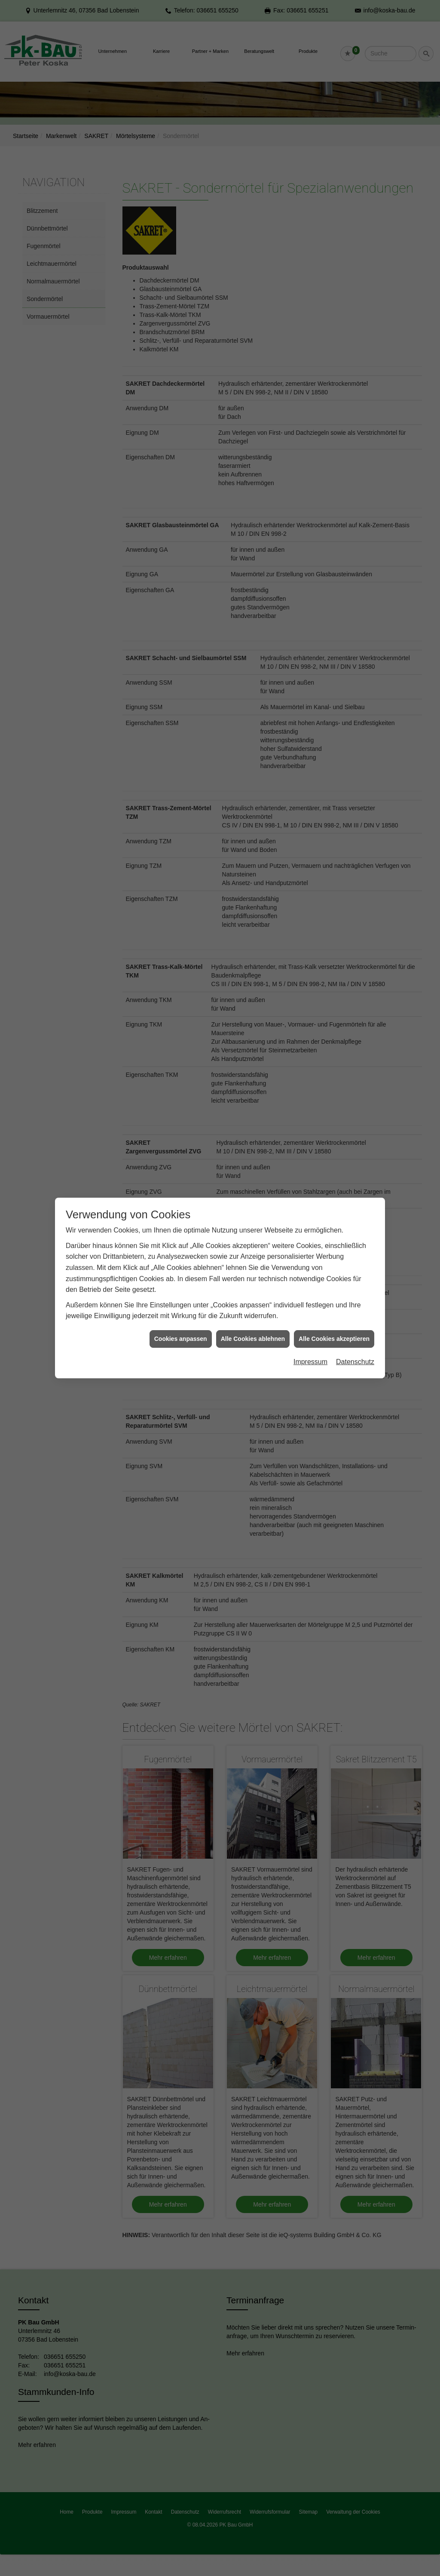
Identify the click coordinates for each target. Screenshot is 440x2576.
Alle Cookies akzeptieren (334, 768)
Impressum (310, 792)
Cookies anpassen (180, 768)
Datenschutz (355, 792)
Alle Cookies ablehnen (253, 768)
